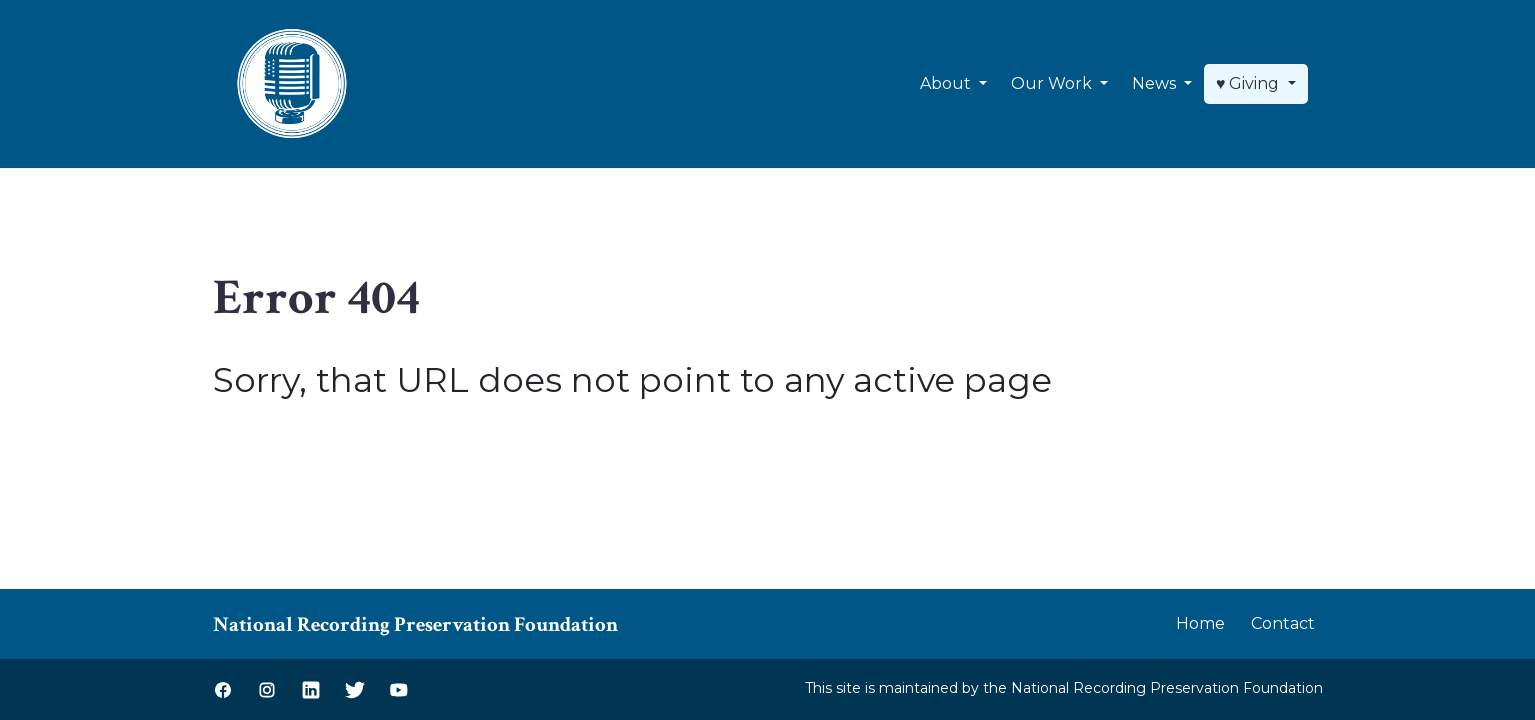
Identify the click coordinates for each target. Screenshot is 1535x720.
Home (1200, 623)
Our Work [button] (1053, 83)
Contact (1283, 623)
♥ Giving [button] (1250, 83)
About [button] (947, 83)
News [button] (1156, 83)
